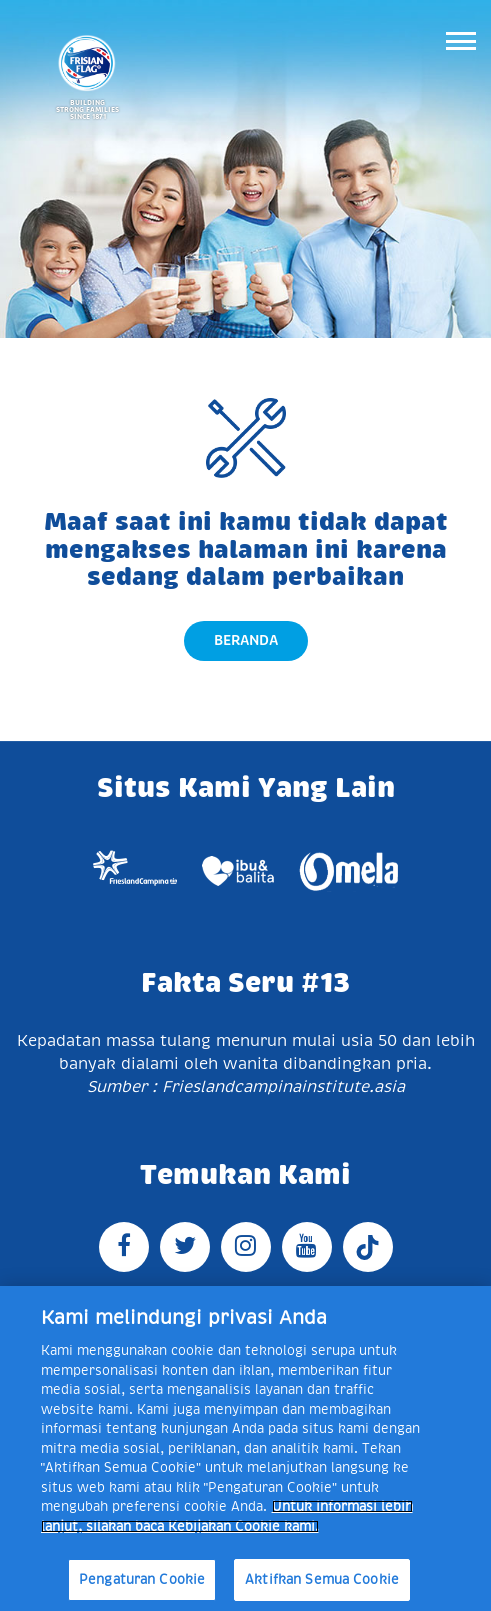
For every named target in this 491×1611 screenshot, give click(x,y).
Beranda (246, 640)
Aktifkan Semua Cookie (322, 1579)
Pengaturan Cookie (142, 1579)
